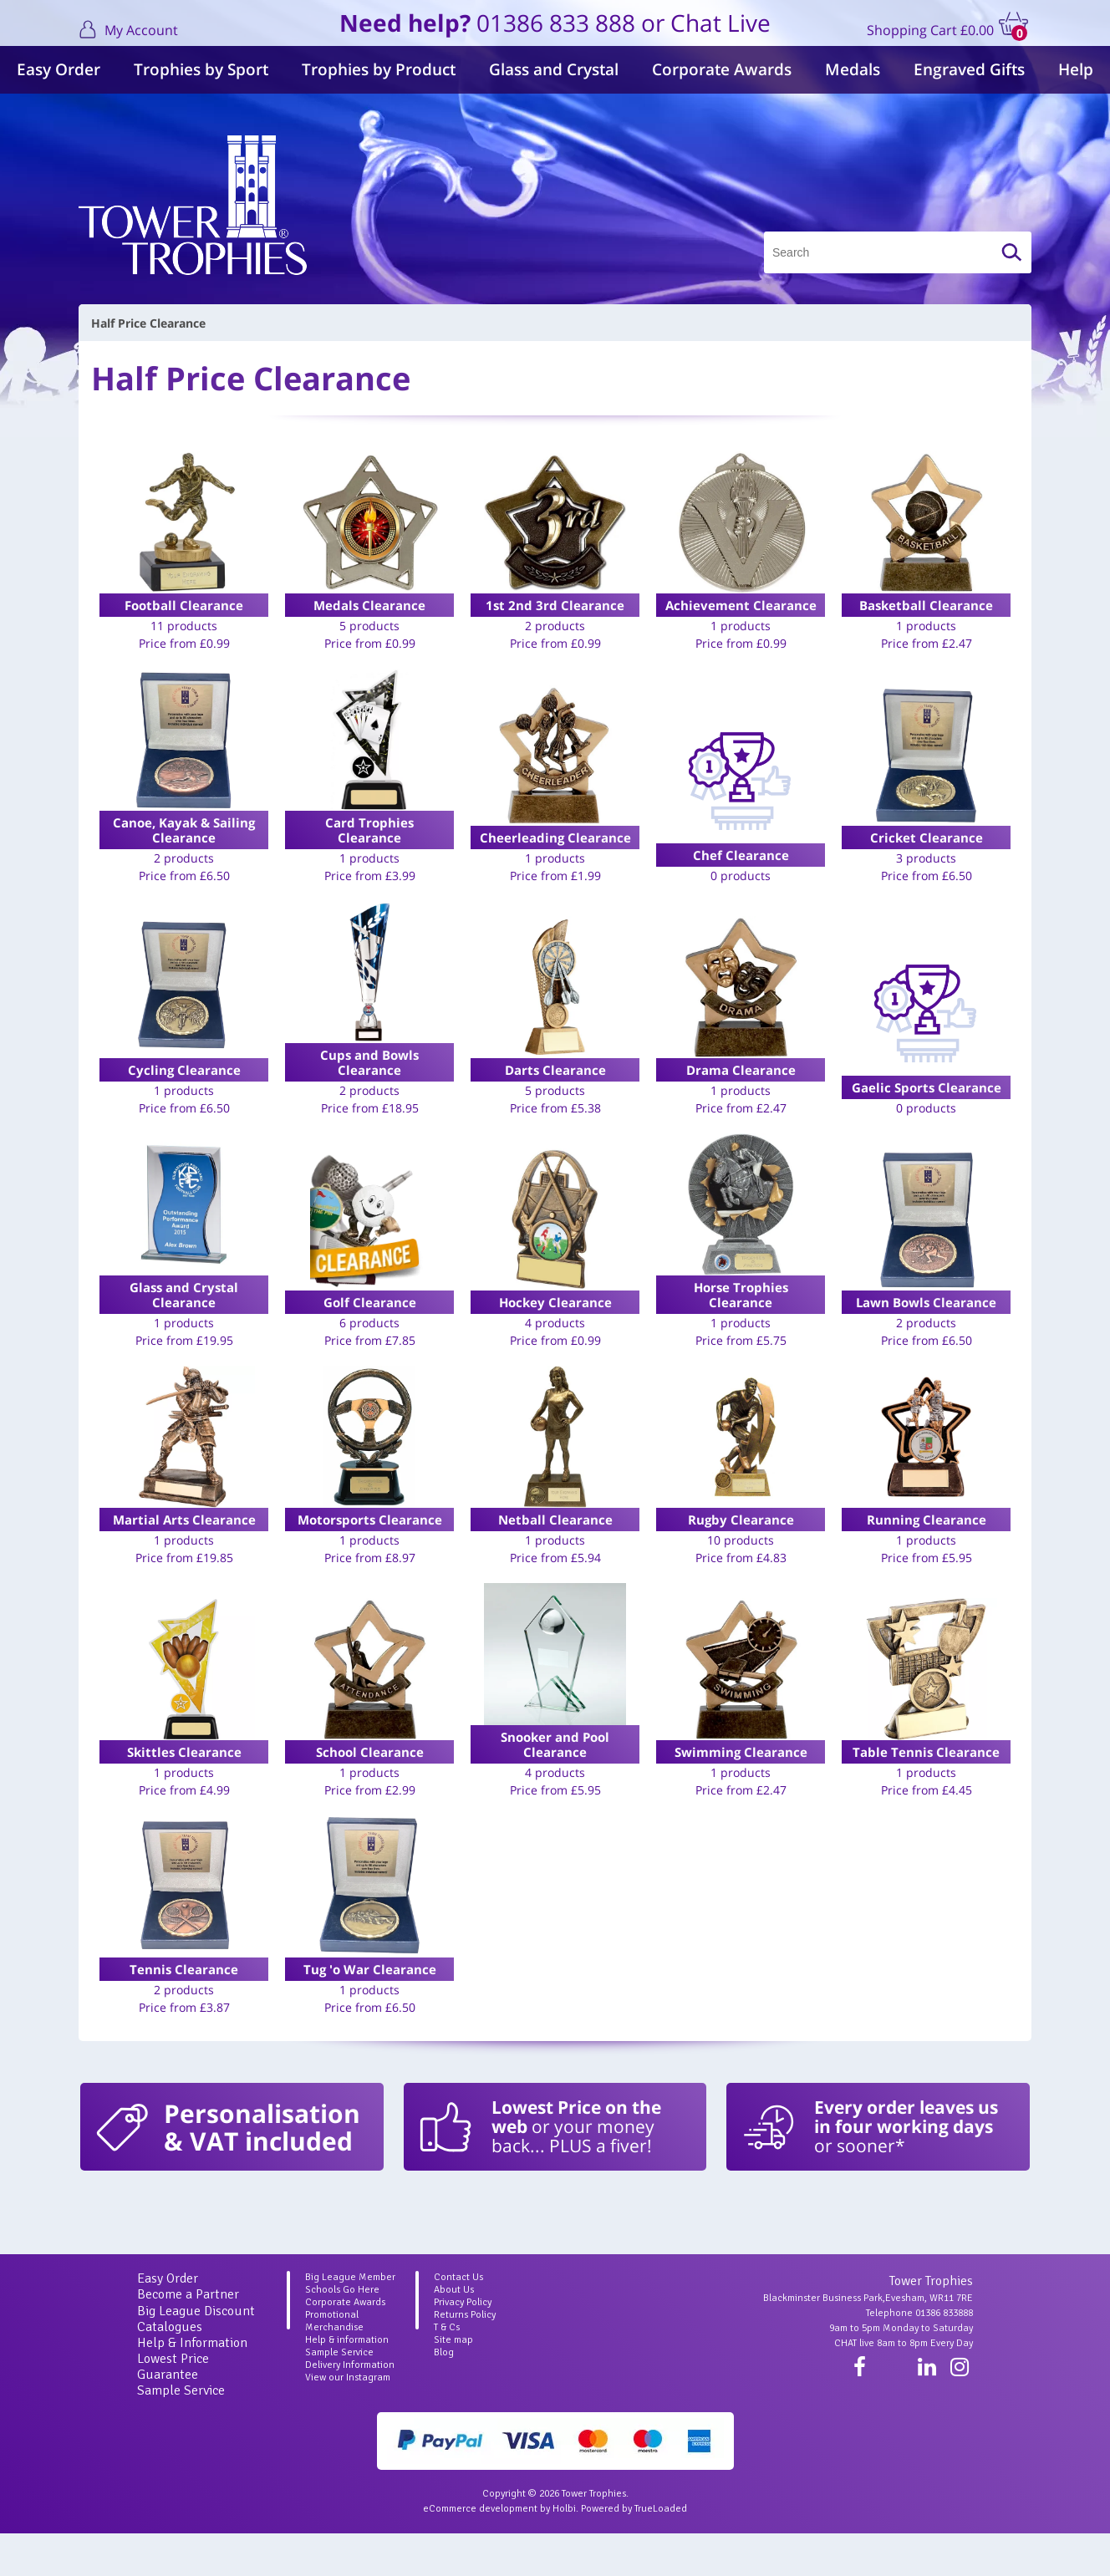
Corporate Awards (722, 69)
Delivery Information (350, 2407)
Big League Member (350, 2320)
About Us (454, 2332)
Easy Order (58, 69)
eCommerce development (480, 2551)
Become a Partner (188, 2337)
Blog (444, 2395)
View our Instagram (347, 2420)
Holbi (564, 2551)
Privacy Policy (462, 2345)
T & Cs (447, 2370)
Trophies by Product (379, 69)
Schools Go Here (342, 2332)
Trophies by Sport (201, 69)
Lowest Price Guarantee (173, 2409)
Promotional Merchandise (334, 2363)
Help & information (347, 2382)
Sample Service (181, 2433)
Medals (852, 69)
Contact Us (458, 2320)
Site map (453, 2382)
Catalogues (169, 2369)
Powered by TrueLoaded (634, 2551)
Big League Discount (196, 2353)
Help (1075, 69)
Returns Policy (465, 2357)
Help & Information (192, 2385)
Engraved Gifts (969, 69)
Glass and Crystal (554, 69)
